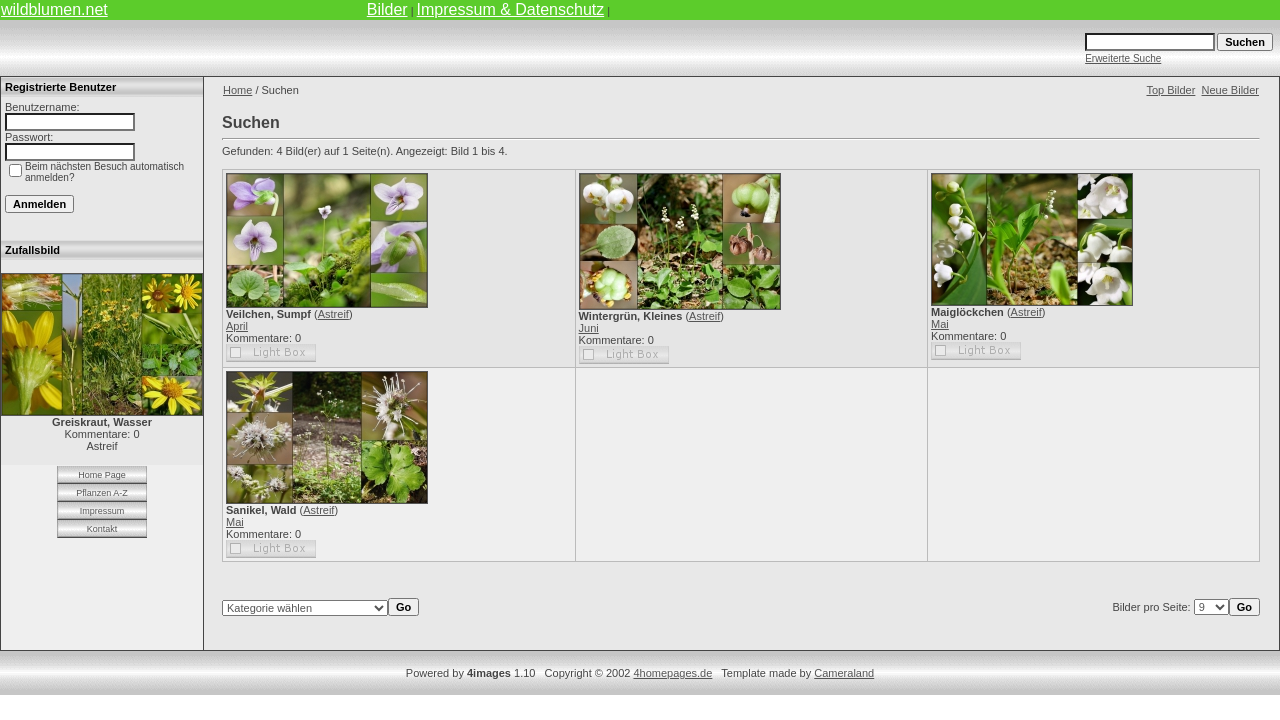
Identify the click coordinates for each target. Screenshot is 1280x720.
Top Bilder (1170, 90)
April (237, 326)
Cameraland (844, 673)
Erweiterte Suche (1123, 58)
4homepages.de (672, 673)
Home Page (102, 475)
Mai (940, 324)
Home (237, 90)
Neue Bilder (1230, 90)
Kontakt (102, 529)
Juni (589, 328)
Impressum (102, 511)
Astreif (333, 314)
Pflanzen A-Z (102, 493)
